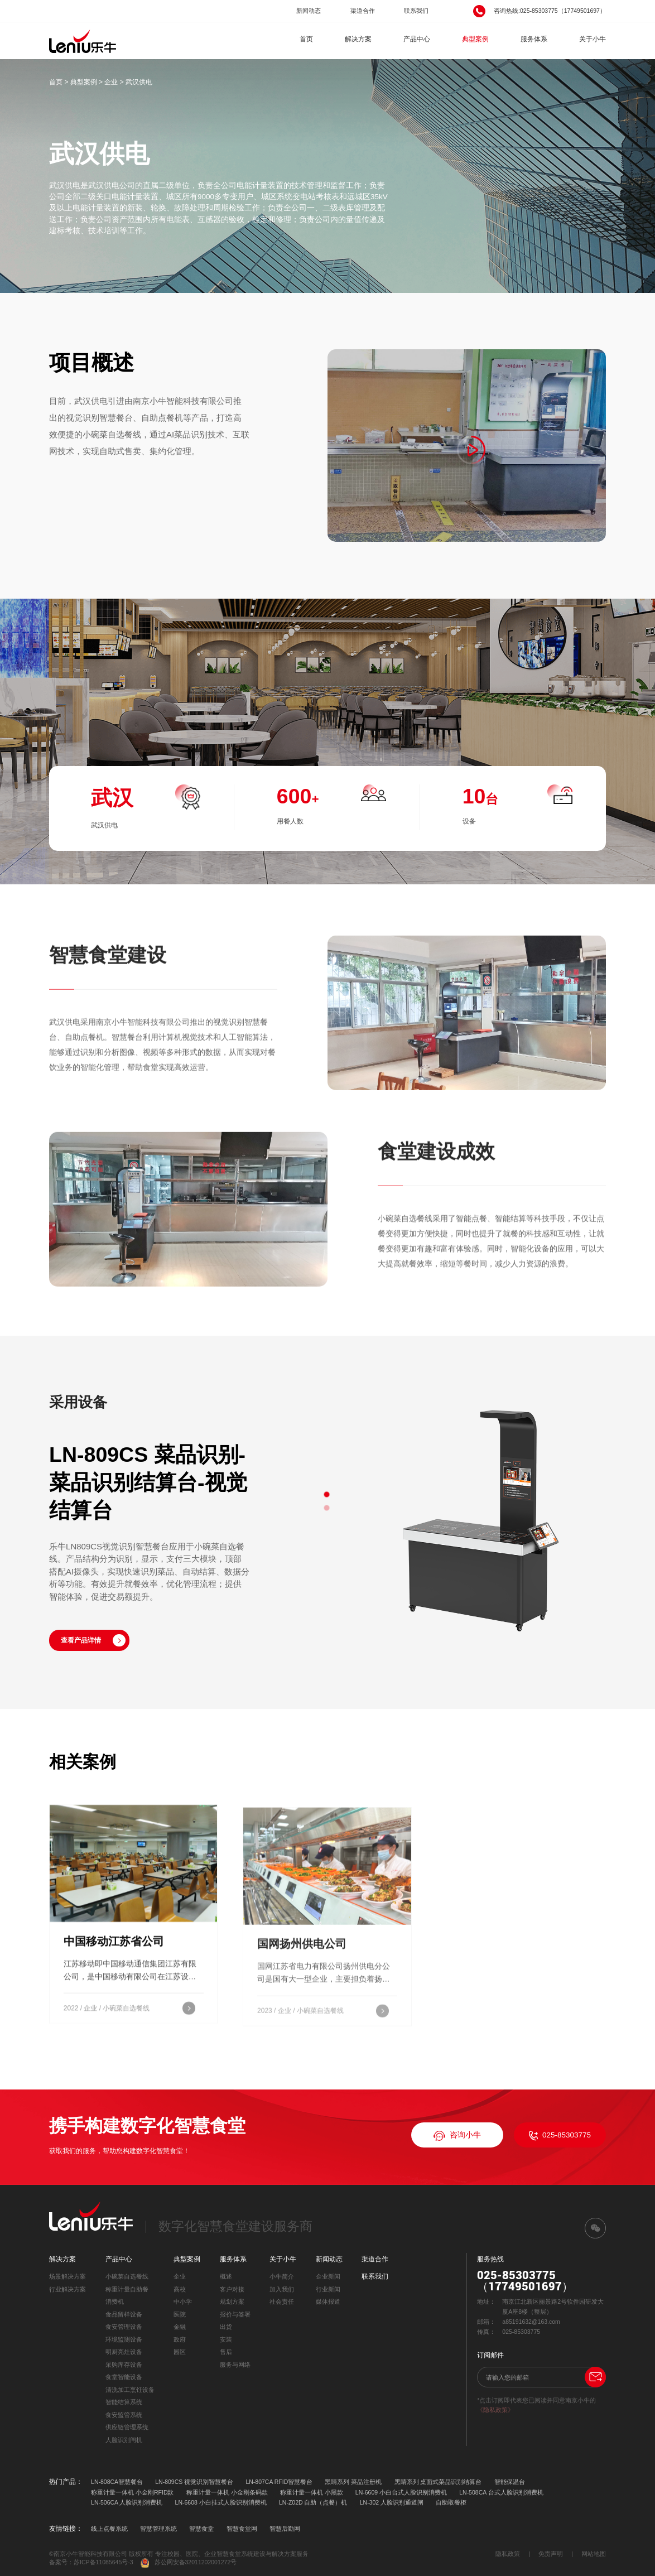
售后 (226, 2351)
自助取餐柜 (451, 2502)
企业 (111, 82)
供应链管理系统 (126, 2427)
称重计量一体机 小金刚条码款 (227, 2492)
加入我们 (281, 2289)
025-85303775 (560, 2136)
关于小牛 (592, 39)
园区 (180, 2351)
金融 (180, 2326)
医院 (180, 2314)
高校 (180, 2289)
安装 (226, 2339)
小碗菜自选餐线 (126, 2276)
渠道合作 (362, 10)
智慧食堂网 (242, 2528)
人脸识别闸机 (123, 2440)
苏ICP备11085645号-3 (103, 2562)
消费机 (114, 2301)
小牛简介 (281, 2276)
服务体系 (534, 39)
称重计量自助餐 (126, 2289)
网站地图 (593, 2553)
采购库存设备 (123, 2364)
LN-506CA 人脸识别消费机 (126, 2502)
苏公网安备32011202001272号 (189, 2563)
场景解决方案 (67, 2276)
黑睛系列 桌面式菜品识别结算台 (438, 2481)
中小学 (183, 2301)
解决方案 (358, 39)
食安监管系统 (123, 2414)
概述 (226, 2276)
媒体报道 (328, 2301)
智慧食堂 (201, 2528)
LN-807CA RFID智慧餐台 (278, 2481)
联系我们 (416, 10)
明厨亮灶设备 (123, 2351)
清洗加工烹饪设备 (130, 2389)
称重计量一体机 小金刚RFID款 (132, 2492)
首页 (306, 39)
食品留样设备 (123, 2314)
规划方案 (232, 2301)
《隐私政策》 (495, 2409)
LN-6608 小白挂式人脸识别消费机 (221, 2502)
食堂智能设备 (123, 2376)
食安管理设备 (123, 2326)
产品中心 (416, 39)
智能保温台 (509, 2481)
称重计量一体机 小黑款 (311, 2492)
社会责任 (281, 2301)
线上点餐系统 (109, 2528)
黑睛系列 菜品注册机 (353, 2481)
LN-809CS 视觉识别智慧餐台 (194, 2481)
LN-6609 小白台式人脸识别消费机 (401, 2492)
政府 (180, 2339)
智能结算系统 (123, 2402)
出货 (226, 2326)
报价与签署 (235, 2314)
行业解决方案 (67, 2289)
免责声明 (550, 2553)
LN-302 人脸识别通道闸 (391, 2502)
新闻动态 (308, 10)
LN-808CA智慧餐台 (117, 2481)
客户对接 (232, 2289)
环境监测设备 (123, 2339)
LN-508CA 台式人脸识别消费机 (501, 2492)
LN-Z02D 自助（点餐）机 (313, 2502)
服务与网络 (235, 2364)
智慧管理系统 (158, 2528)
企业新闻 (328, 2276)
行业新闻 (328, 2289)
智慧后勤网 (284, 2528)
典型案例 (475, 39)
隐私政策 (507, 2553)
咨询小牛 (457, 2136)
